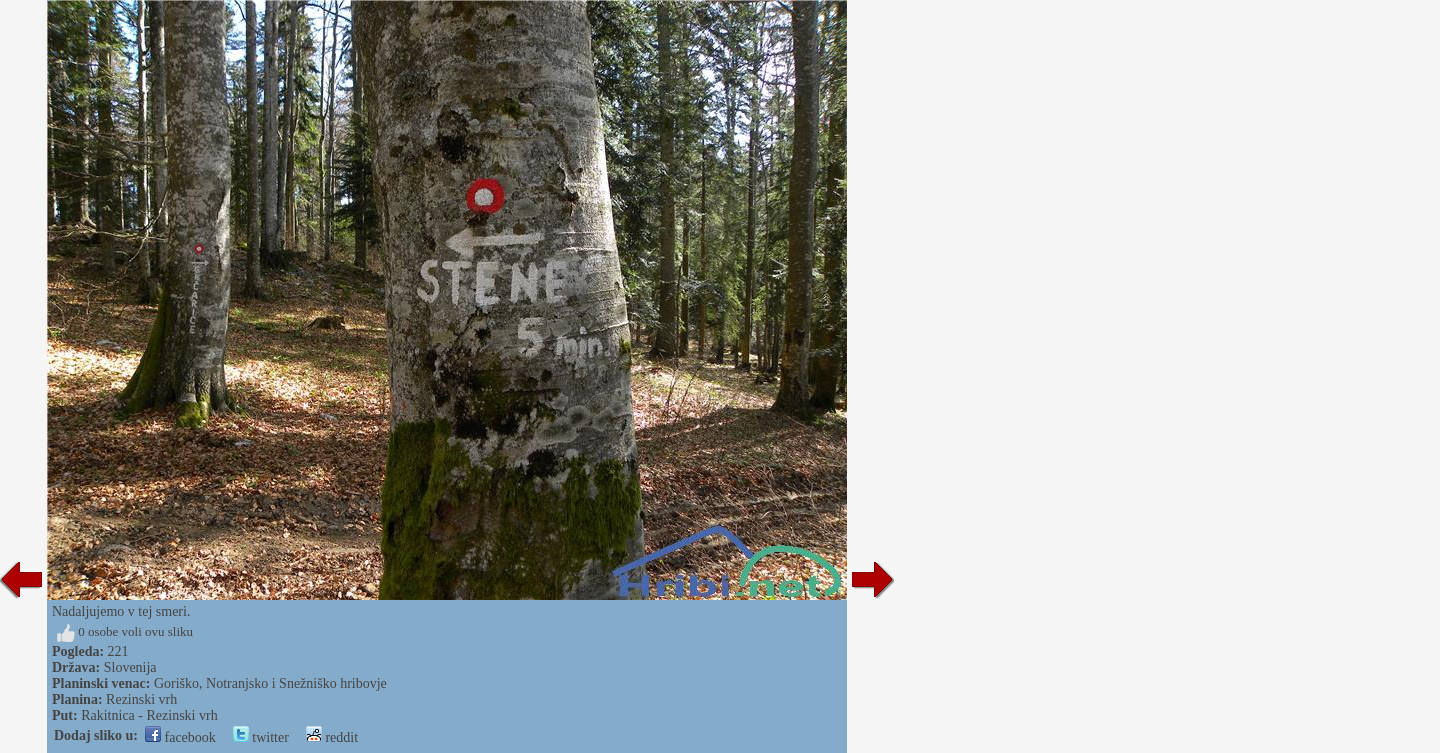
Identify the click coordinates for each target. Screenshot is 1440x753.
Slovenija (130, 667)
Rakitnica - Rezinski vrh (149, 715)
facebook (180, 737)
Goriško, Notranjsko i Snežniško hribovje (270, 683)
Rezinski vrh (141, 699)
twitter (261, 737)
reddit (332, 737)
